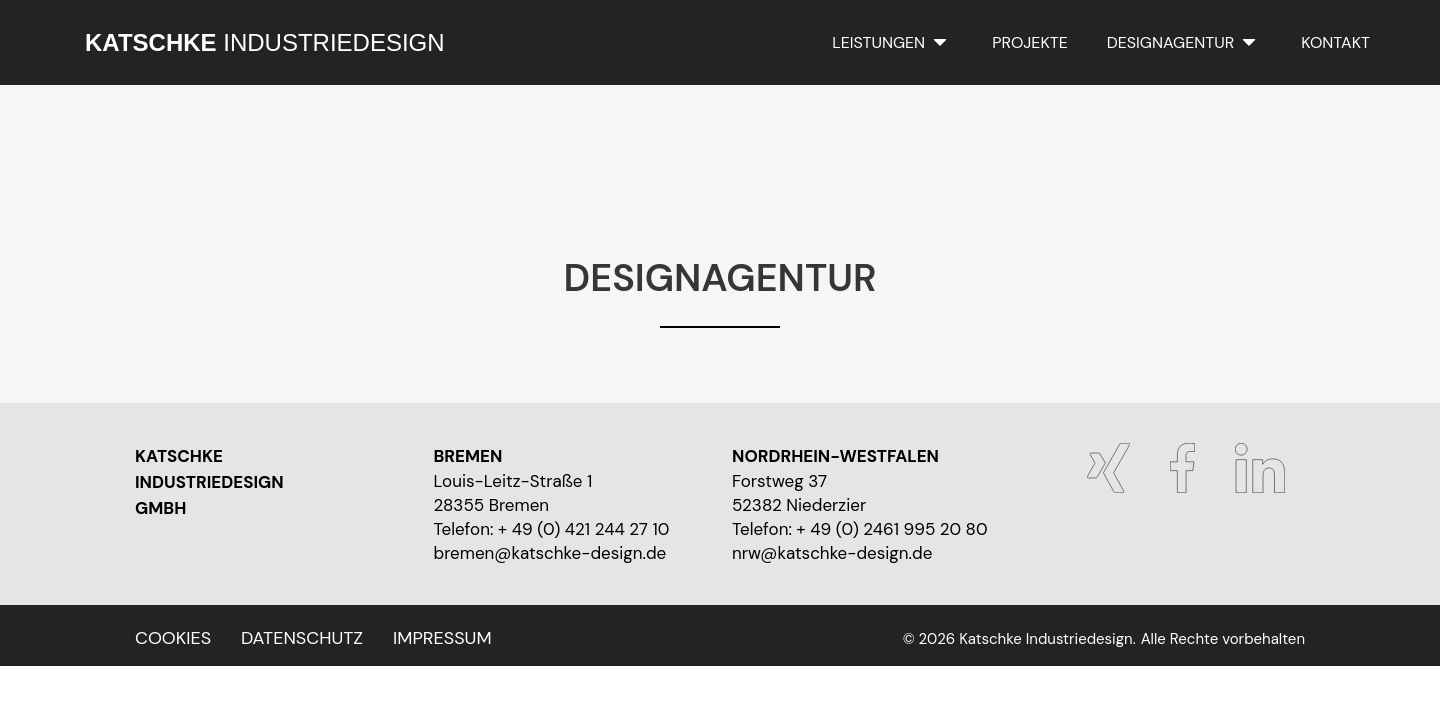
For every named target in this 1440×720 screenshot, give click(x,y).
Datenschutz (302, 638)
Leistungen (878, 42)
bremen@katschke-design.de (550, 553)
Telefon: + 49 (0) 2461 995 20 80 (860, 529)
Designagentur (1170, 42)
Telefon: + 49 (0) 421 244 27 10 (552, 529)
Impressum (442, 638)
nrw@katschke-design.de (832, 553)
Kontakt (1335, 42)
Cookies (173, 638)
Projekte (1030, 42)
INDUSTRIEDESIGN (265, 42)
